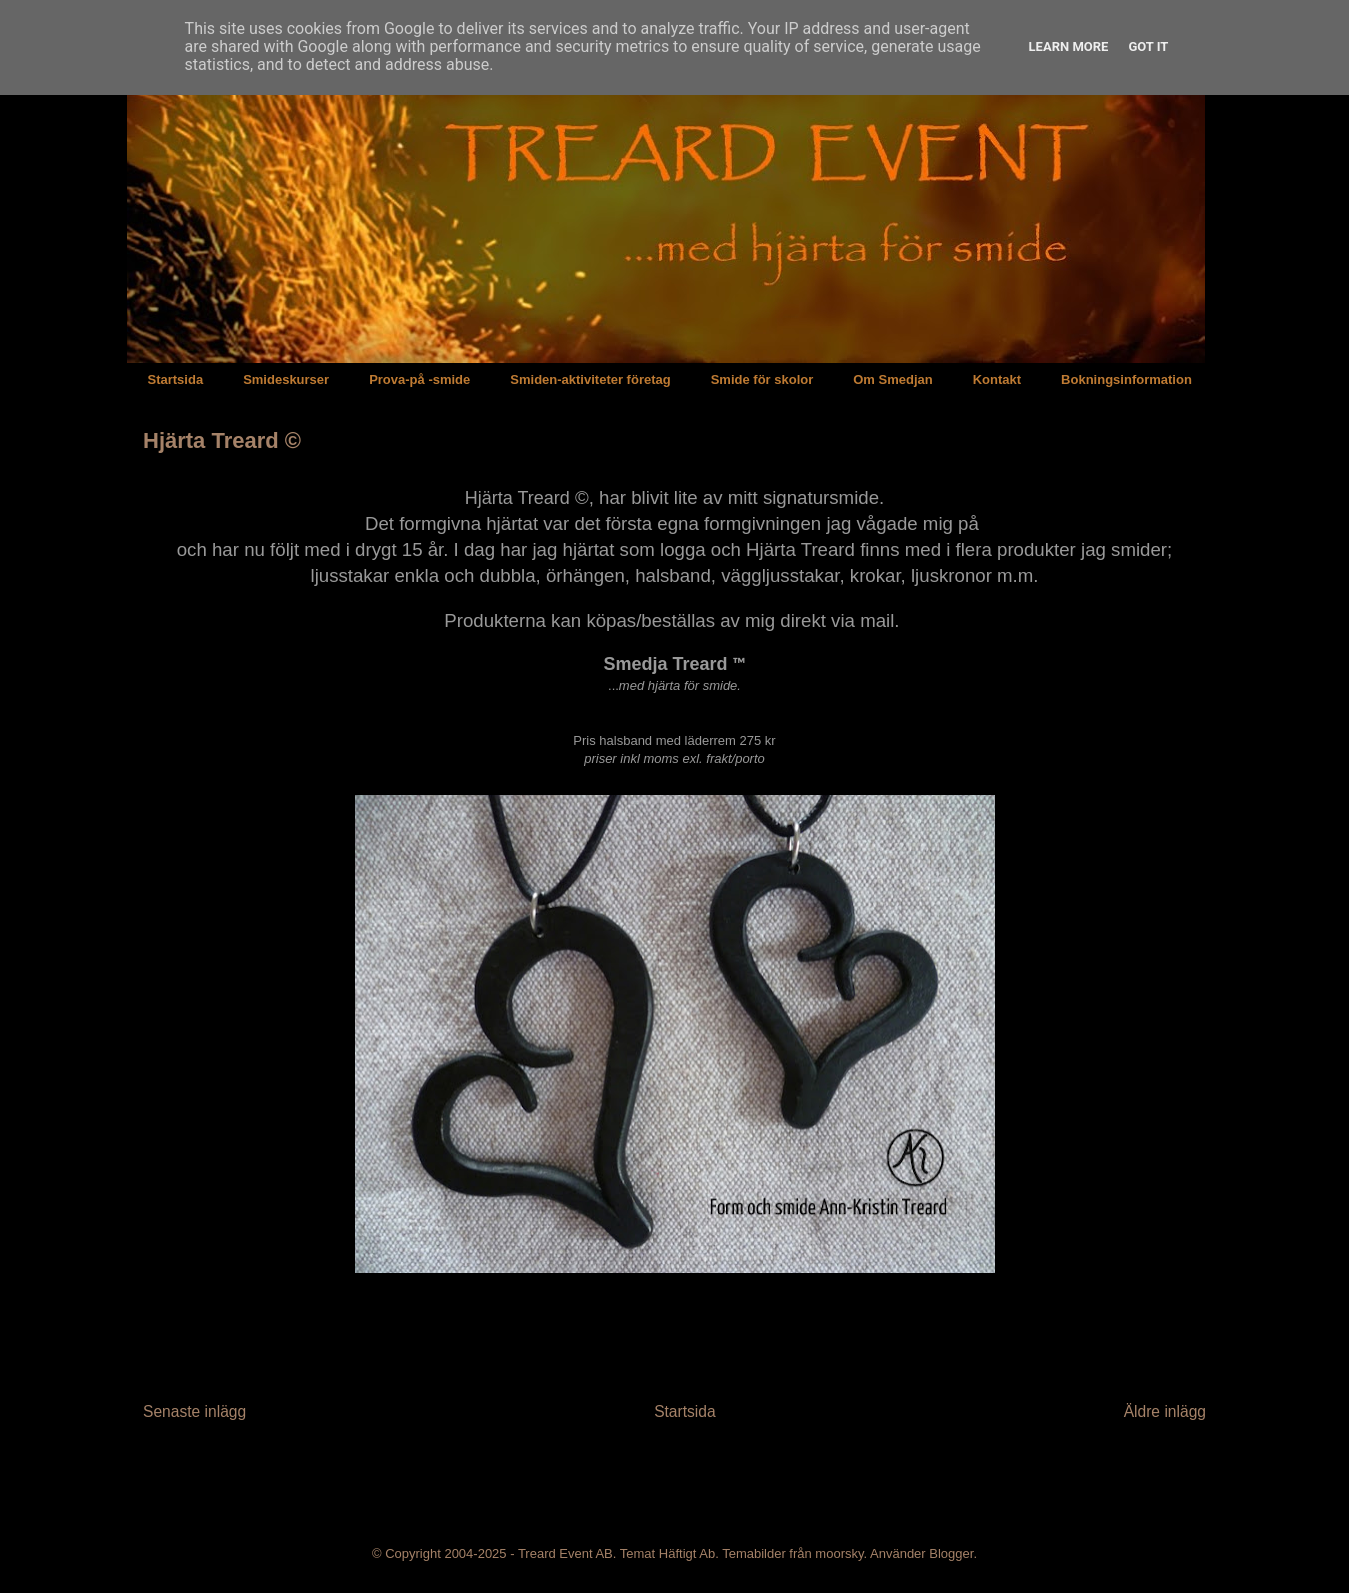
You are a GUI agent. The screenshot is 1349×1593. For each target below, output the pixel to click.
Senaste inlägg (194, 1411)
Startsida (176, 379)
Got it (1148, 46)
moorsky (839, 1553)
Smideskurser (286, 379)
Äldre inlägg (1165, 1411)
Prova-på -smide (419, 379)
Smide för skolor (762, 379)
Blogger (951, 1553)
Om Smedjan (892, 379)
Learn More (1069, 46)
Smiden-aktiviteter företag (590, 379)
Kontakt (997, 379)
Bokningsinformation (1126, 379)
